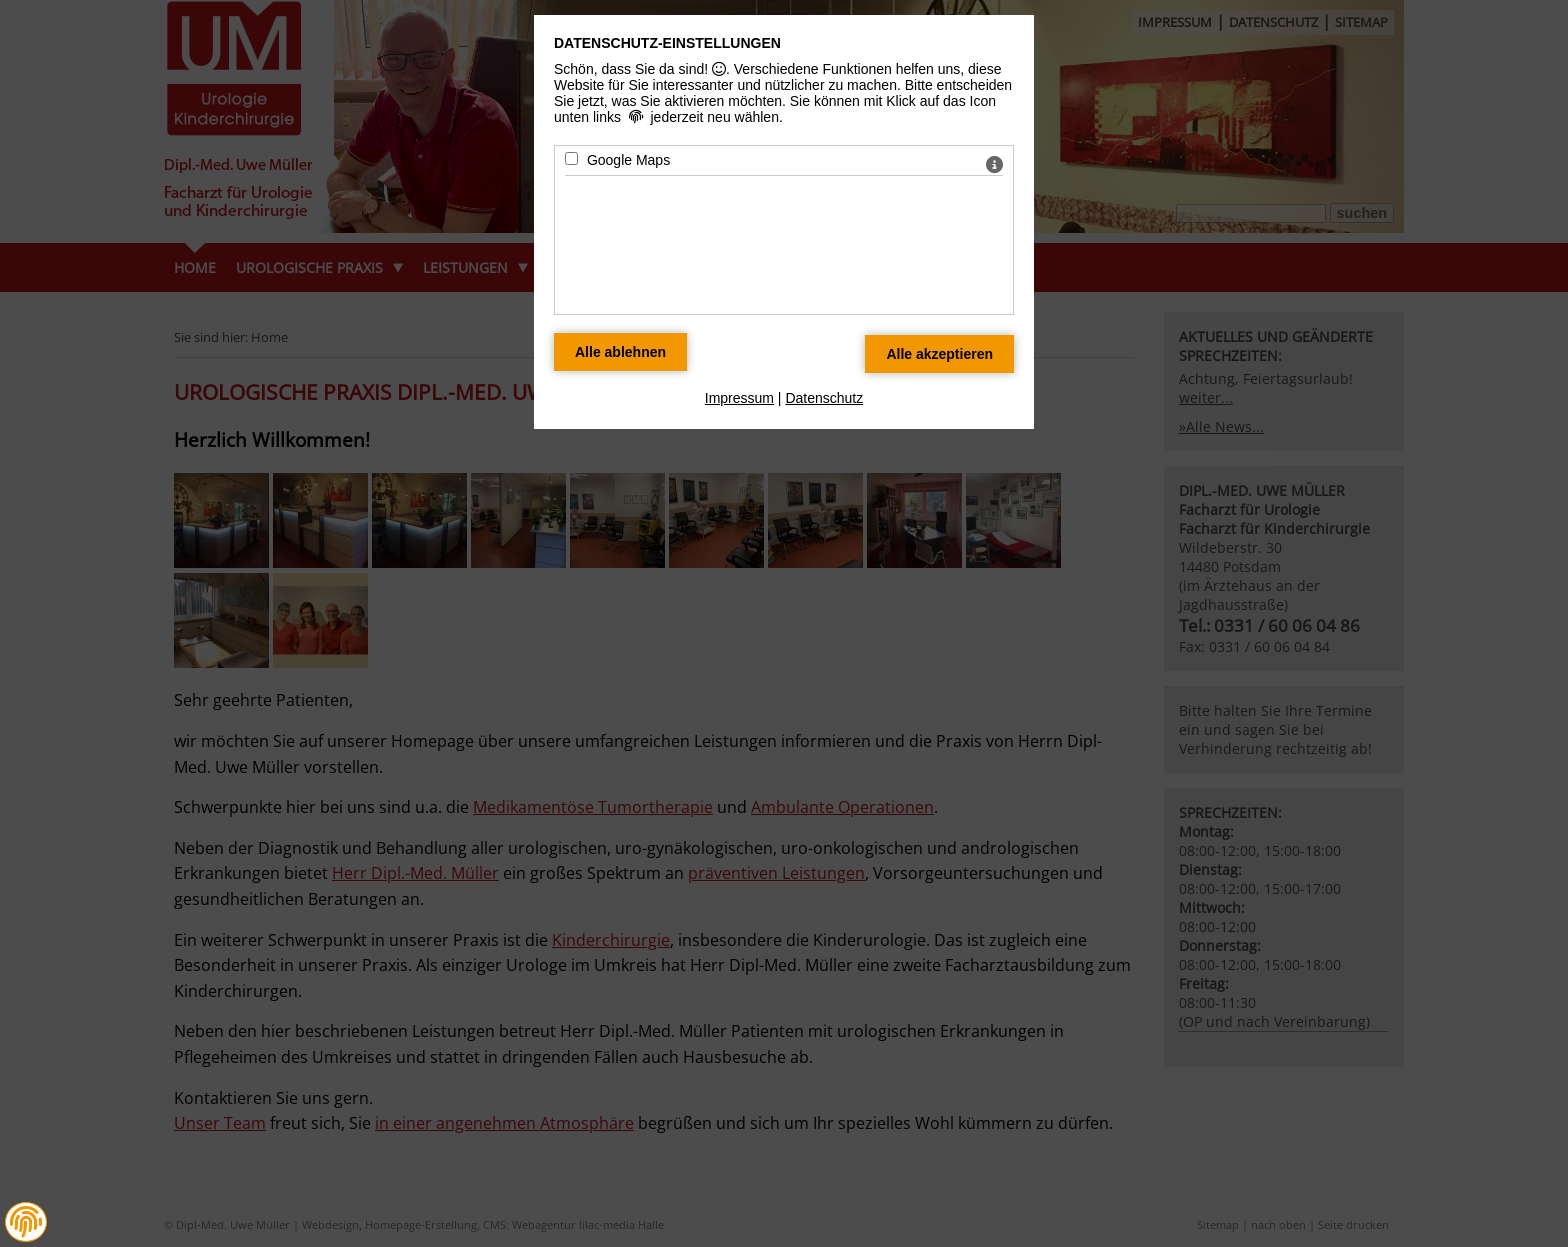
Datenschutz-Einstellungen (667, 43)
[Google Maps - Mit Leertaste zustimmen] (571, 158)
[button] (26, 1222)
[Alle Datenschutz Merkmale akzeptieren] (939, 354)
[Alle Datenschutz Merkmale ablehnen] (620, 352)
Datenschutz (824, 398)
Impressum (739, 398)
